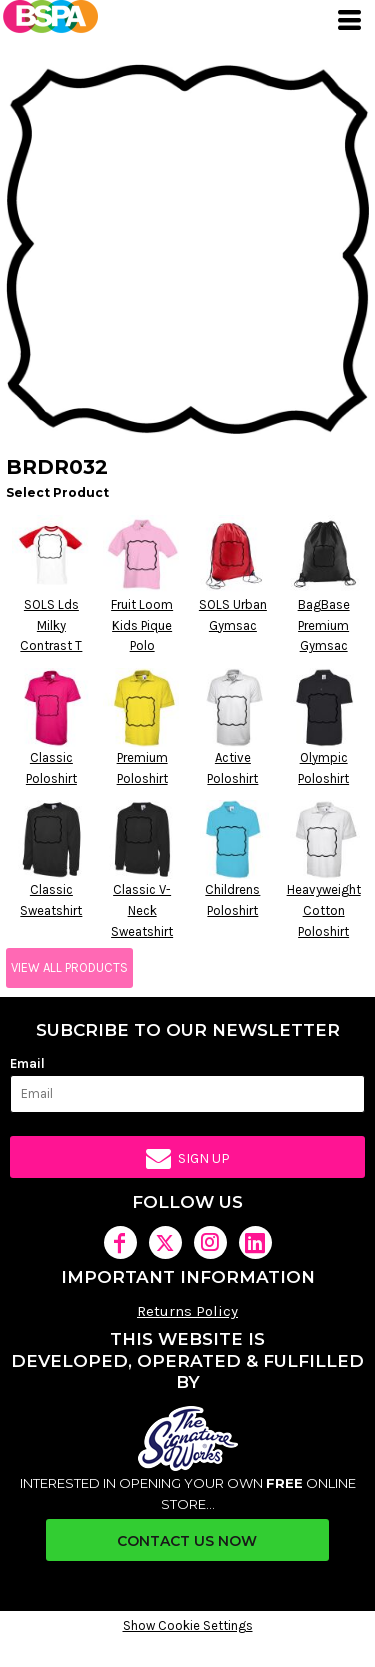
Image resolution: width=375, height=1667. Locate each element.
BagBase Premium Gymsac (324, 625)
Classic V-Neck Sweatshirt (142, 910)
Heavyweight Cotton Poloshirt (324, 910)
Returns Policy (187, 1311)
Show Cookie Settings (188, 1625)
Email (27, 1063)
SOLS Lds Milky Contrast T (51, 625)
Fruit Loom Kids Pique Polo (142, 625)
